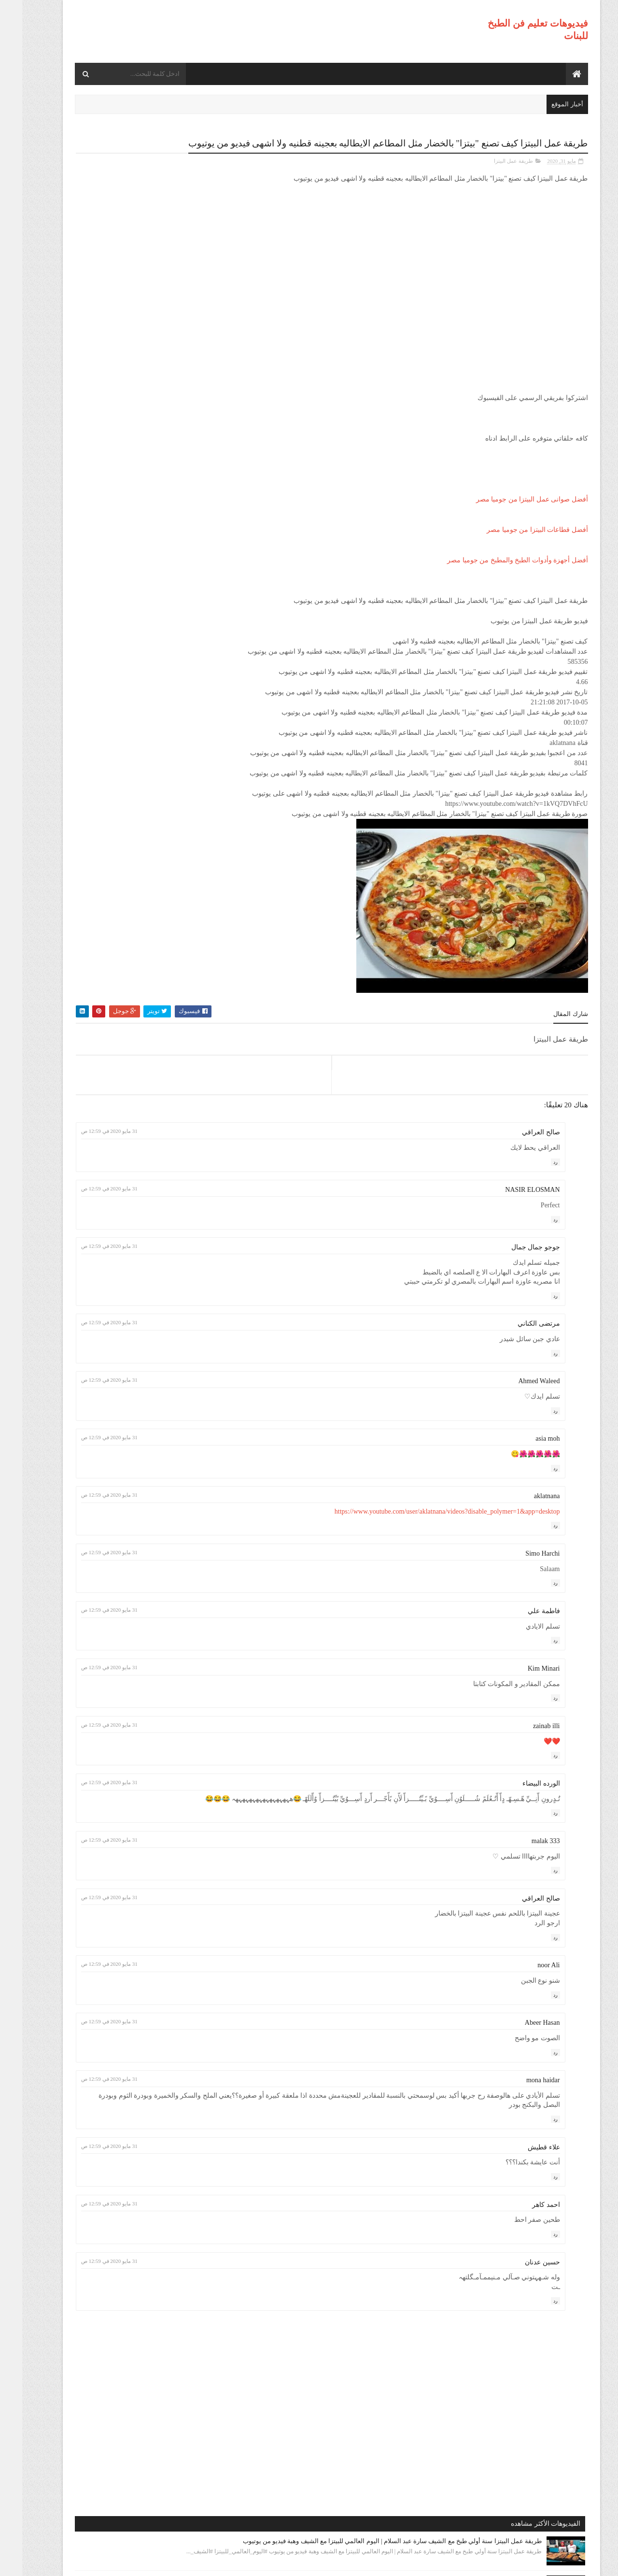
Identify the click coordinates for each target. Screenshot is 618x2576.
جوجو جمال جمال (513, 1258)
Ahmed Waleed (516, 1392)
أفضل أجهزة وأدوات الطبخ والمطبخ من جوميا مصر (495, 571)
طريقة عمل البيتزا (491, 172)
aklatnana (525, 1507)
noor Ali (526, 1985)
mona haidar (521, 2100)
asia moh (525, 1449)
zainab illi (524, 1737)
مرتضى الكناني (516, 1334)
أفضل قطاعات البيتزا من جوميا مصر (515, 540)
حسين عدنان (520, 2282)
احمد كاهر (524, 2225)
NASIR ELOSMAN (510, 1200)
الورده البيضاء (519, 1794)
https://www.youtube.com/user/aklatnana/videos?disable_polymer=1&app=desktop (425, 1522)
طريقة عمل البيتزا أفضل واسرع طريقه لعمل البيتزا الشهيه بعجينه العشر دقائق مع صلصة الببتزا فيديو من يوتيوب (108, 462)
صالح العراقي (519, 1143)
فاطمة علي (522, 1622)
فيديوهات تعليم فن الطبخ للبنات (494, 2562)
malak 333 (523, 1861)
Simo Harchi (520, 1564)
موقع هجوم (427, 2562)
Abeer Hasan (520, 2042)
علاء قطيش (522, 2167)
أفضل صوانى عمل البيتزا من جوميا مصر (510, 510)
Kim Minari (522, 1679)
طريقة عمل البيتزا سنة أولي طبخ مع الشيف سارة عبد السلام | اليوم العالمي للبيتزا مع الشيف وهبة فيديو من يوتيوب (112, 195)
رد (533, 1172)
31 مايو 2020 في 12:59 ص (257, 1142)
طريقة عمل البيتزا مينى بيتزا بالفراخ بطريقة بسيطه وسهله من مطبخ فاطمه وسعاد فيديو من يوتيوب (112, 637)
